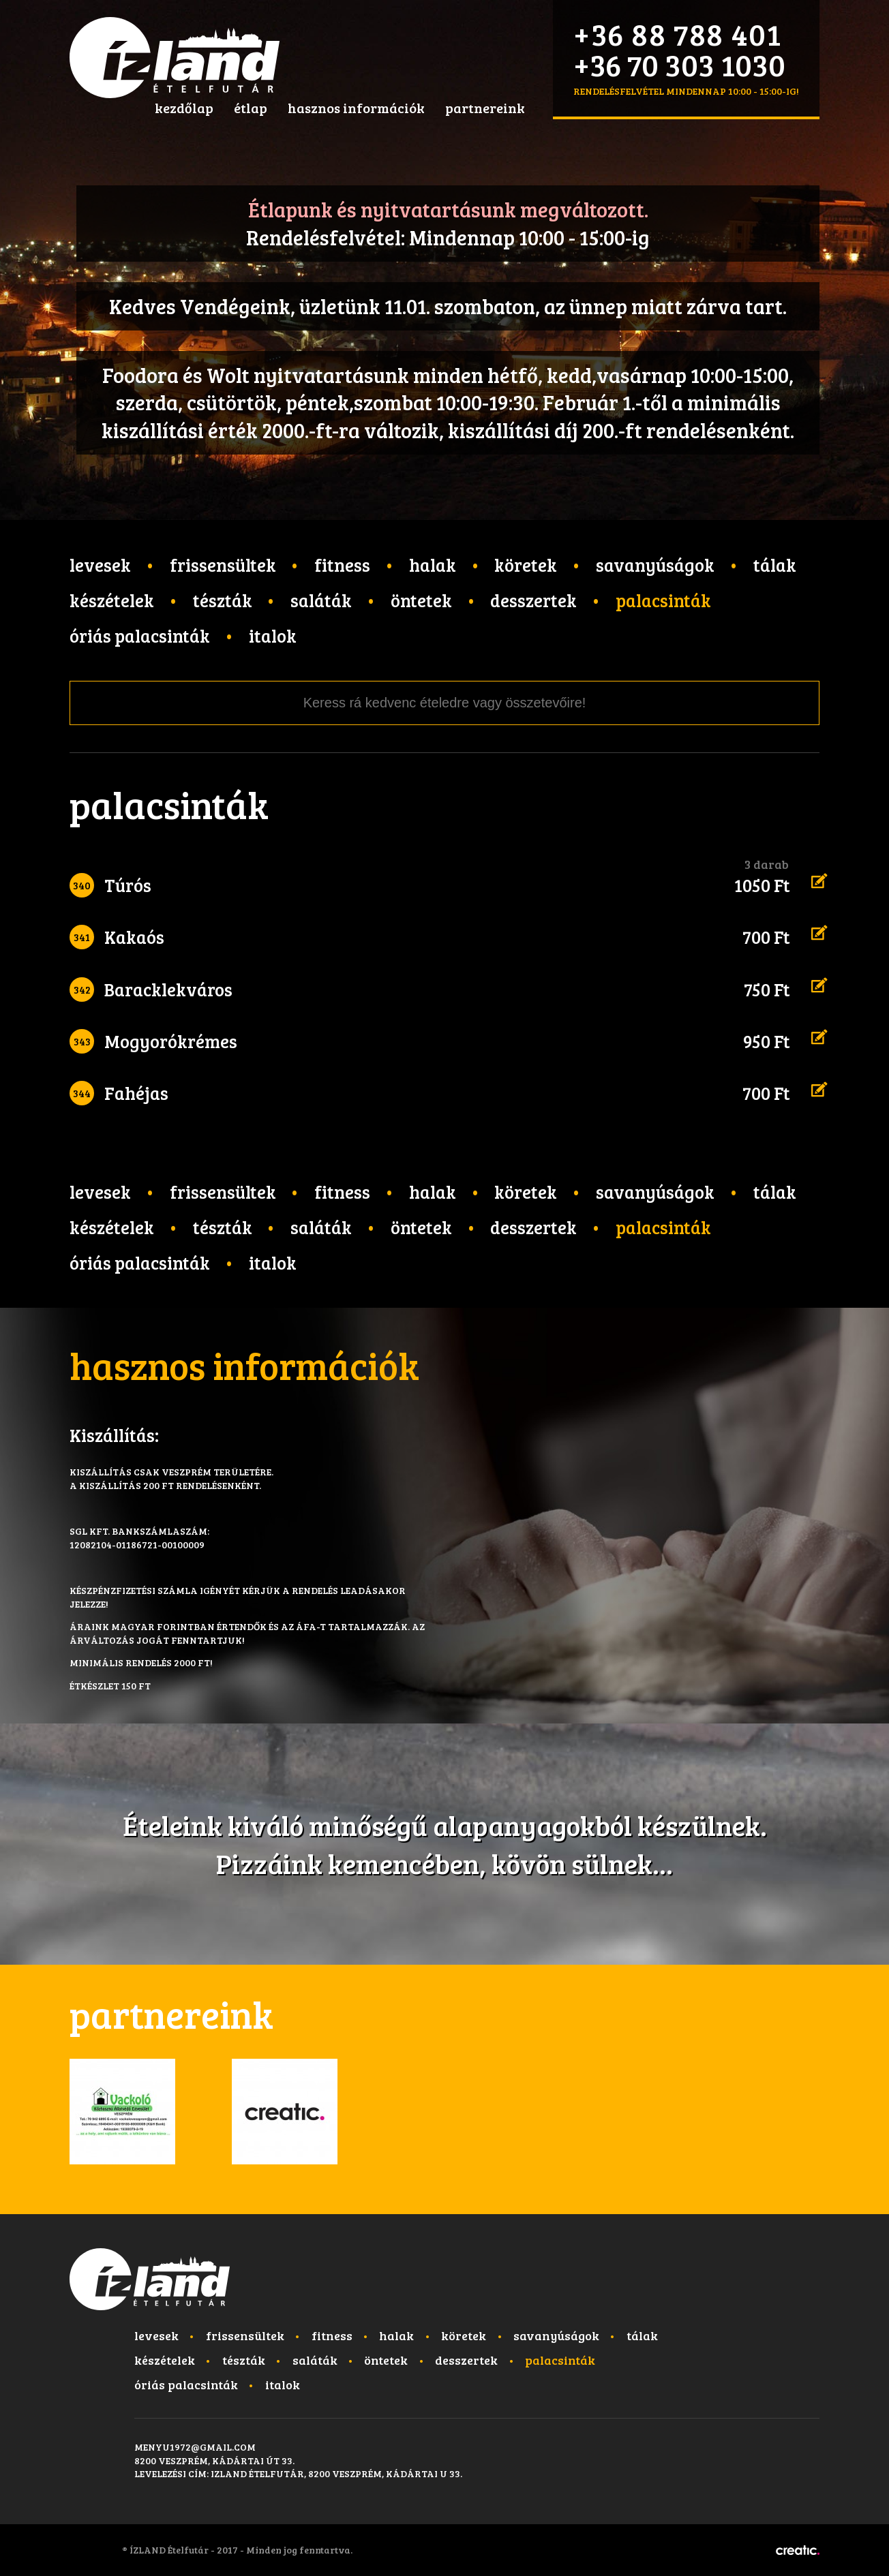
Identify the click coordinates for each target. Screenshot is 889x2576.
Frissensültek (223, 565)
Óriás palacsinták (140, 635)
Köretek (525, 565)
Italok (273, 635)
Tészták (222, 600)
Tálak (774, 565)
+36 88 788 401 (677, 33)
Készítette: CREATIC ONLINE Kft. (797, 2550)
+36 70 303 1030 (679, 64)
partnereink (485, 107)
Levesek (100, 565)
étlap (250, 107)
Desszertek (533, 600)
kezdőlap (184, 107)
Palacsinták (663, 600)
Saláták (321, 600)
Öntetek (421, 600)
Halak (432, 565)
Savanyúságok (655, 565)
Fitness (342, 565)
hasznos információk (356, 107)
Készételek (112, 600)
